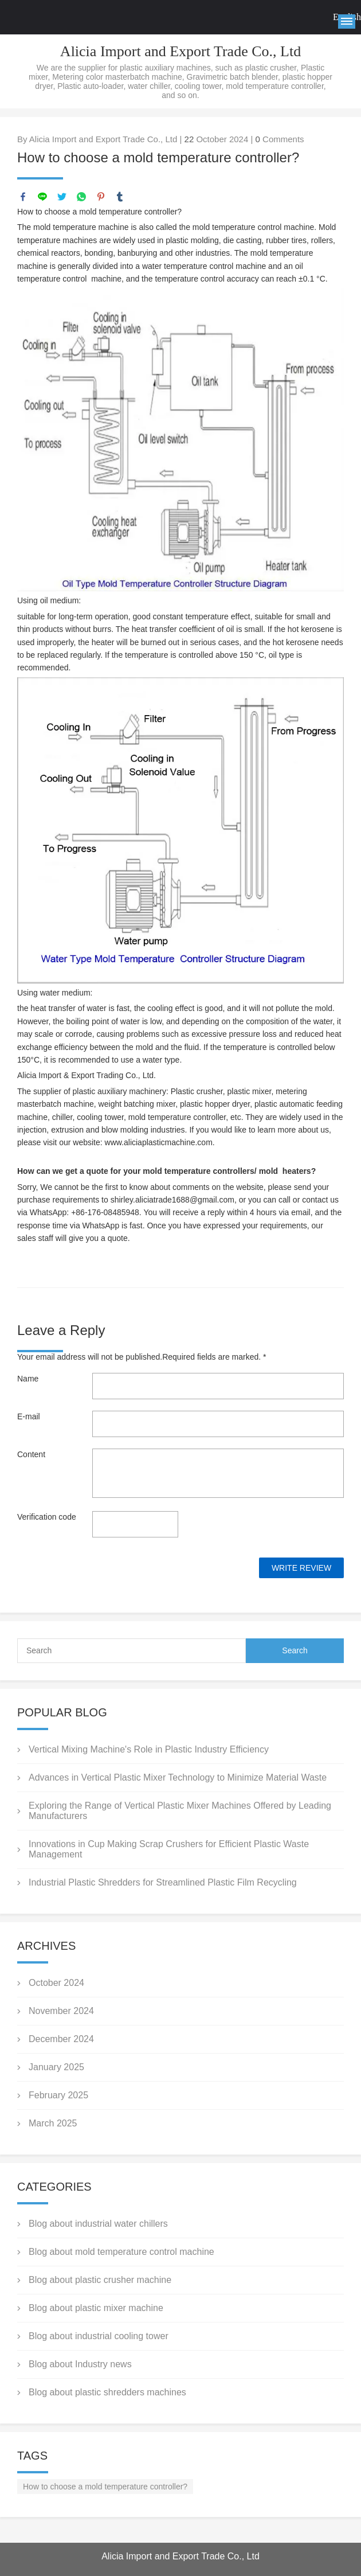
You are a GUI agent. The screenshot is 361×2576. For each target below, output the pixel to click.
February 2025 (58, 2095)
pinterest (101, 196)
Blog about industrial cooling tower (98, 2336)
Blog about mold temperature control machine (121, 2252)
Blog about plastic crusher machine (100, 2280)
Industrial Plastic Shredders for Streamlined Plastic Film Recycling (163, 1882)
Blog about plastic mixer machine (96, 2308)
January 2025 (56, 2067)
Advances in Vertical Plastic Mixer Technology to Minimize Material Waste (178, 1777)
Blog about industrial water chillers (98, 2223)
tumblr (119, 196)
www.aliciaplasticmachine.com (159, 1142)
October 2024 (56, 1983)
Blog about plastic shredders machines (107, 2392)
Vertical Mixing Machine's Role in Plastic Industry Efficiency (149, 1749)
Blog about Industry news (80, 2364)
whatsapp (81, 196)
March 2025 (53, 2123)
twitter (62, 196)
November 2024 (61, 2011)
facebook (23, 196)
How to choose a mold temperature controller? (105, 2486)
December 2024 (61, 2039)
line (42, 196)
